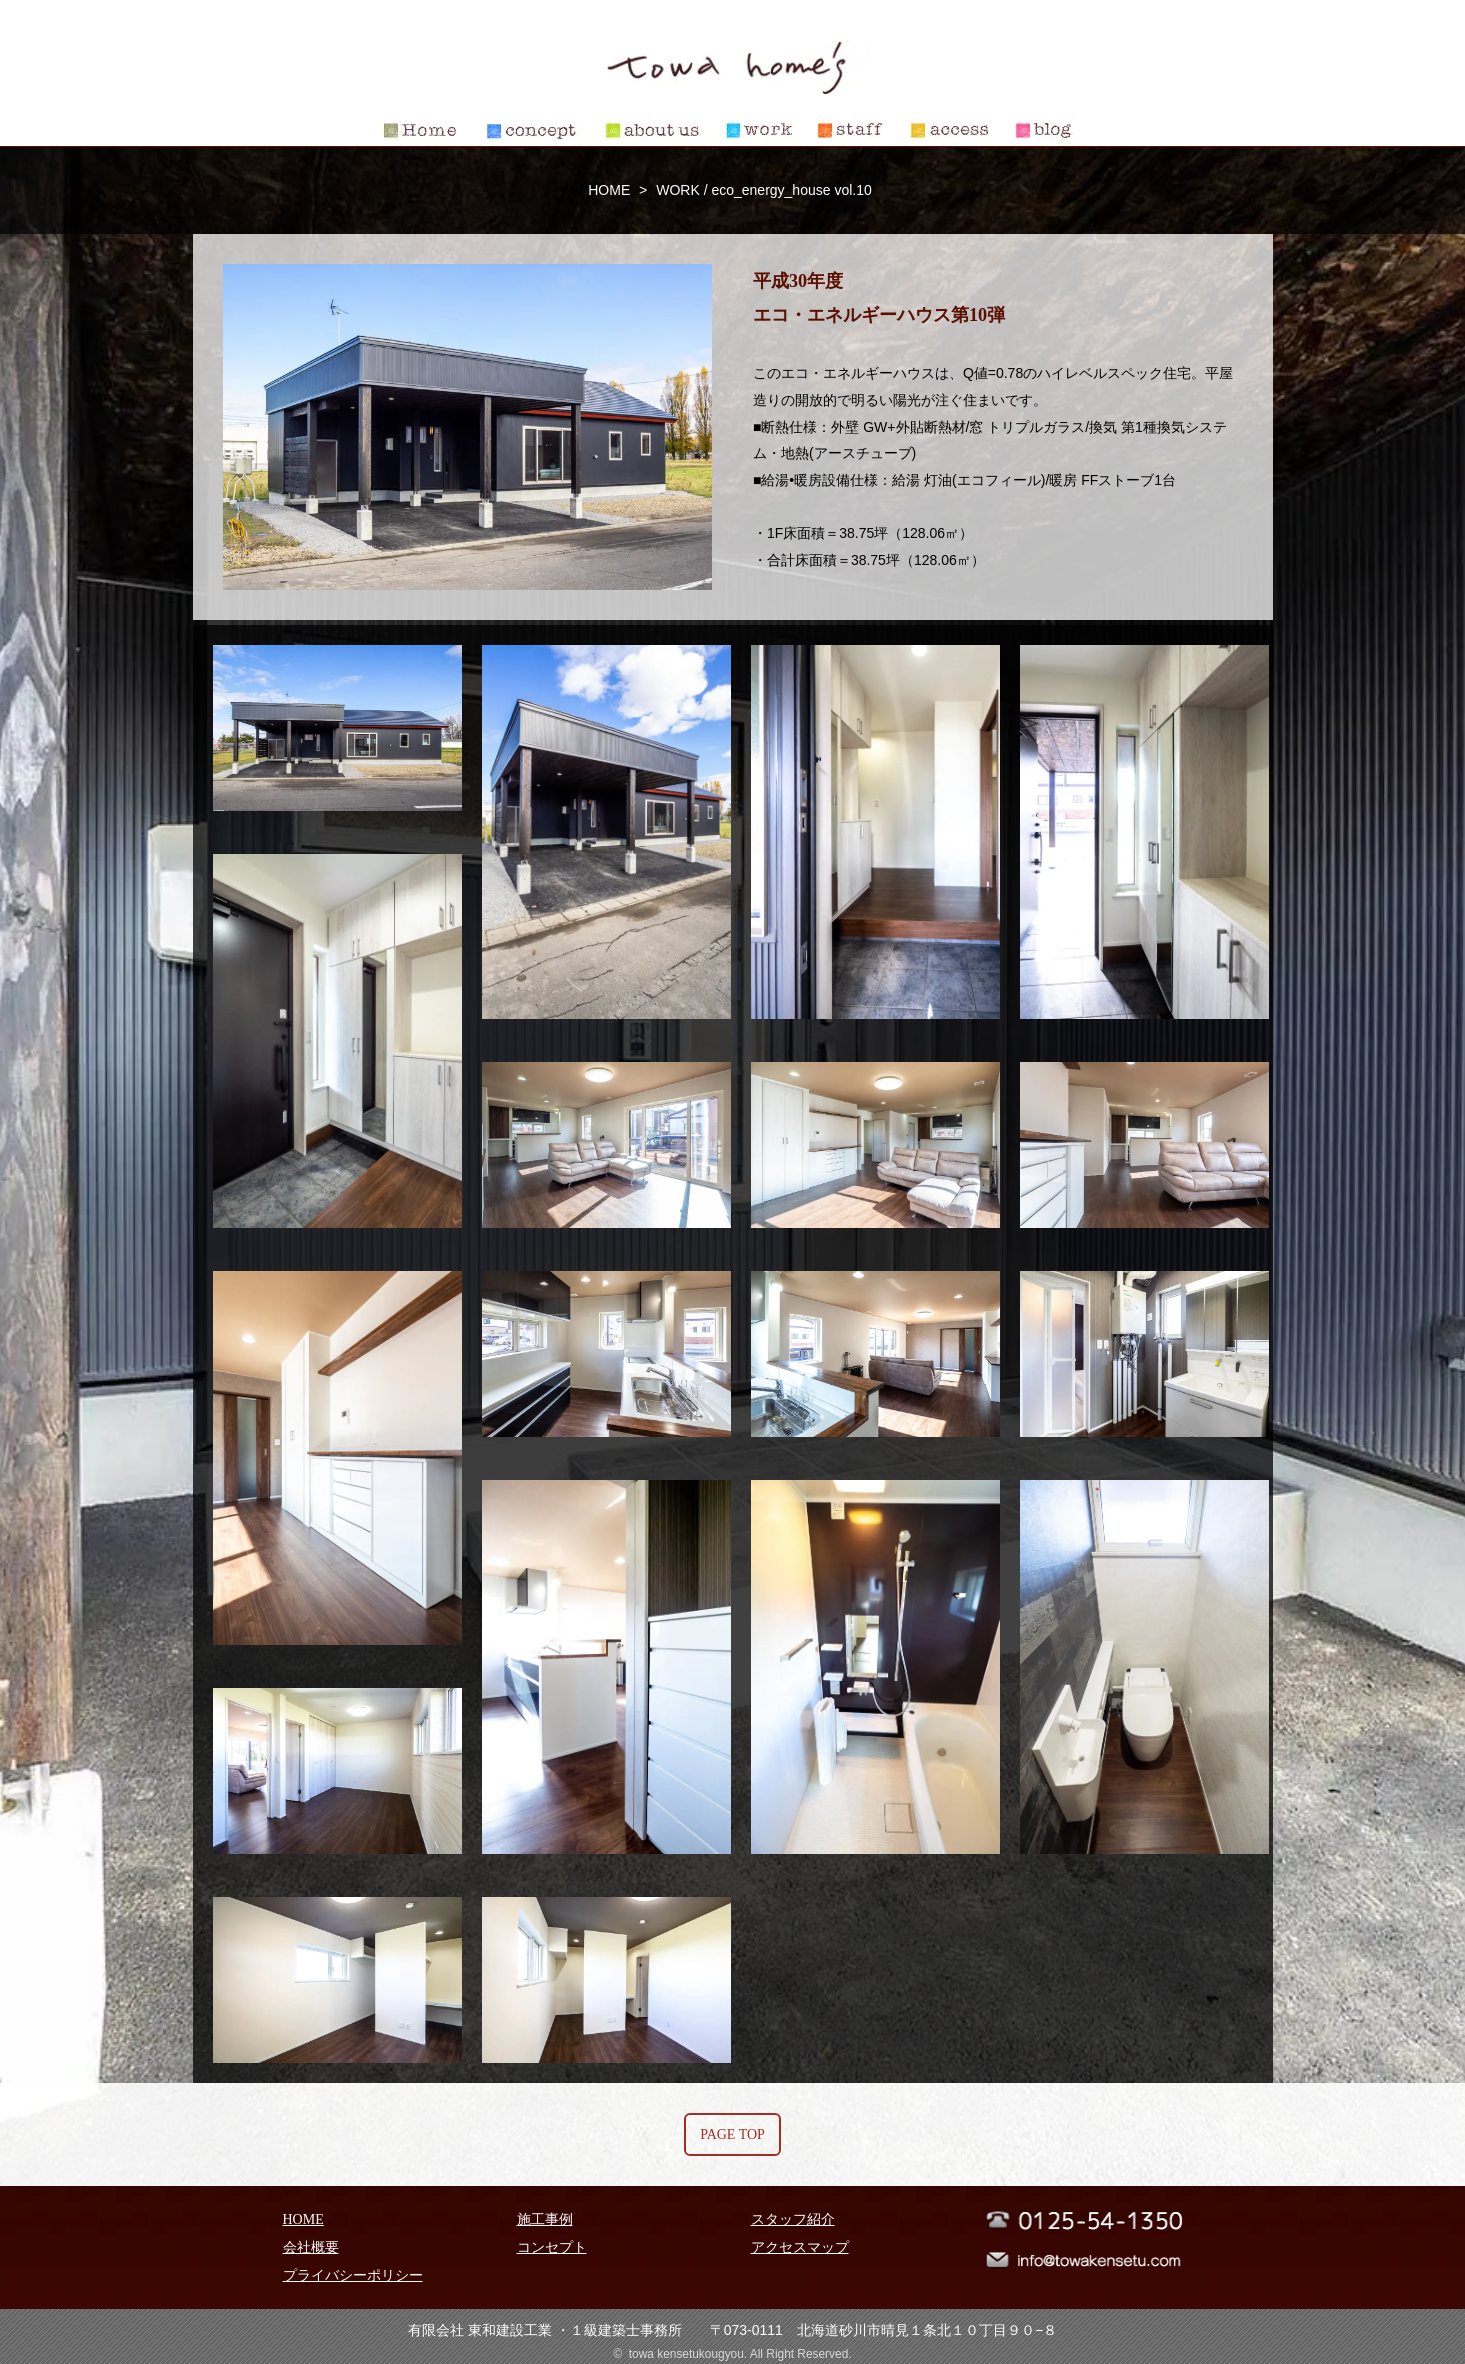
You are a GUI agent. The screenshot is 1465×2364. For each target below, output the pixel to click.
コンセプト (552, 2247)
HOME (609, 190)
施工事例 (545, 2219)
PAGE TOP (732, 2134)
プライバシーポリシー (353, 2275)
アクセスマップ (800, 2247)
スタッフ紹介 (793, 2219)
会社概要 (311, 2247)
